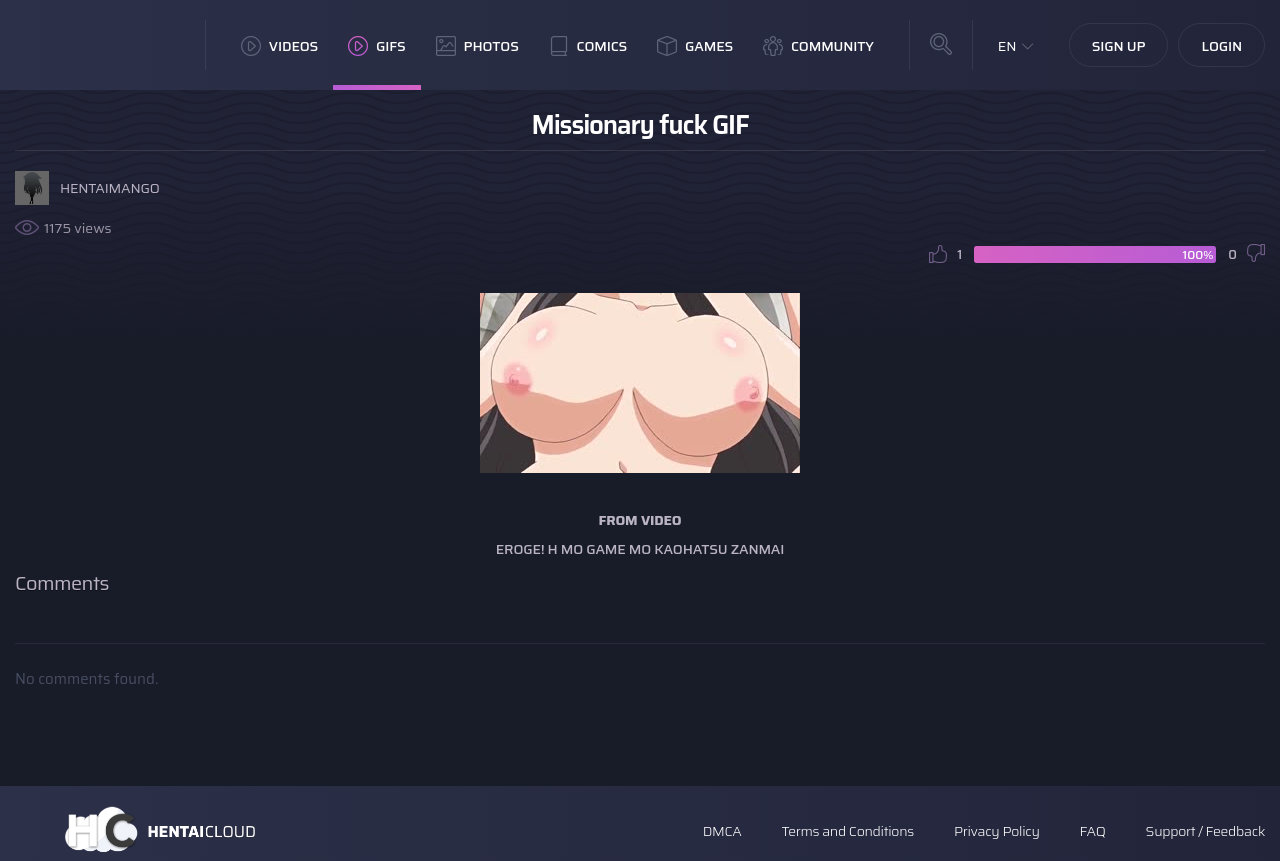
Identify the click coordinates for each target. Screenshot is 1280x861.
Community (818, 46)
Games (695, 46)
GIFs (377, 46)
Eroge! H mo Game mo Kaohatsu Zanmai (640, 549)
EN (1007, 46)
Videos (279, 46)
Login (1221, 46)
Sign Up (1119, 46)
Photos (477, 46)
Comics (588, 46)
